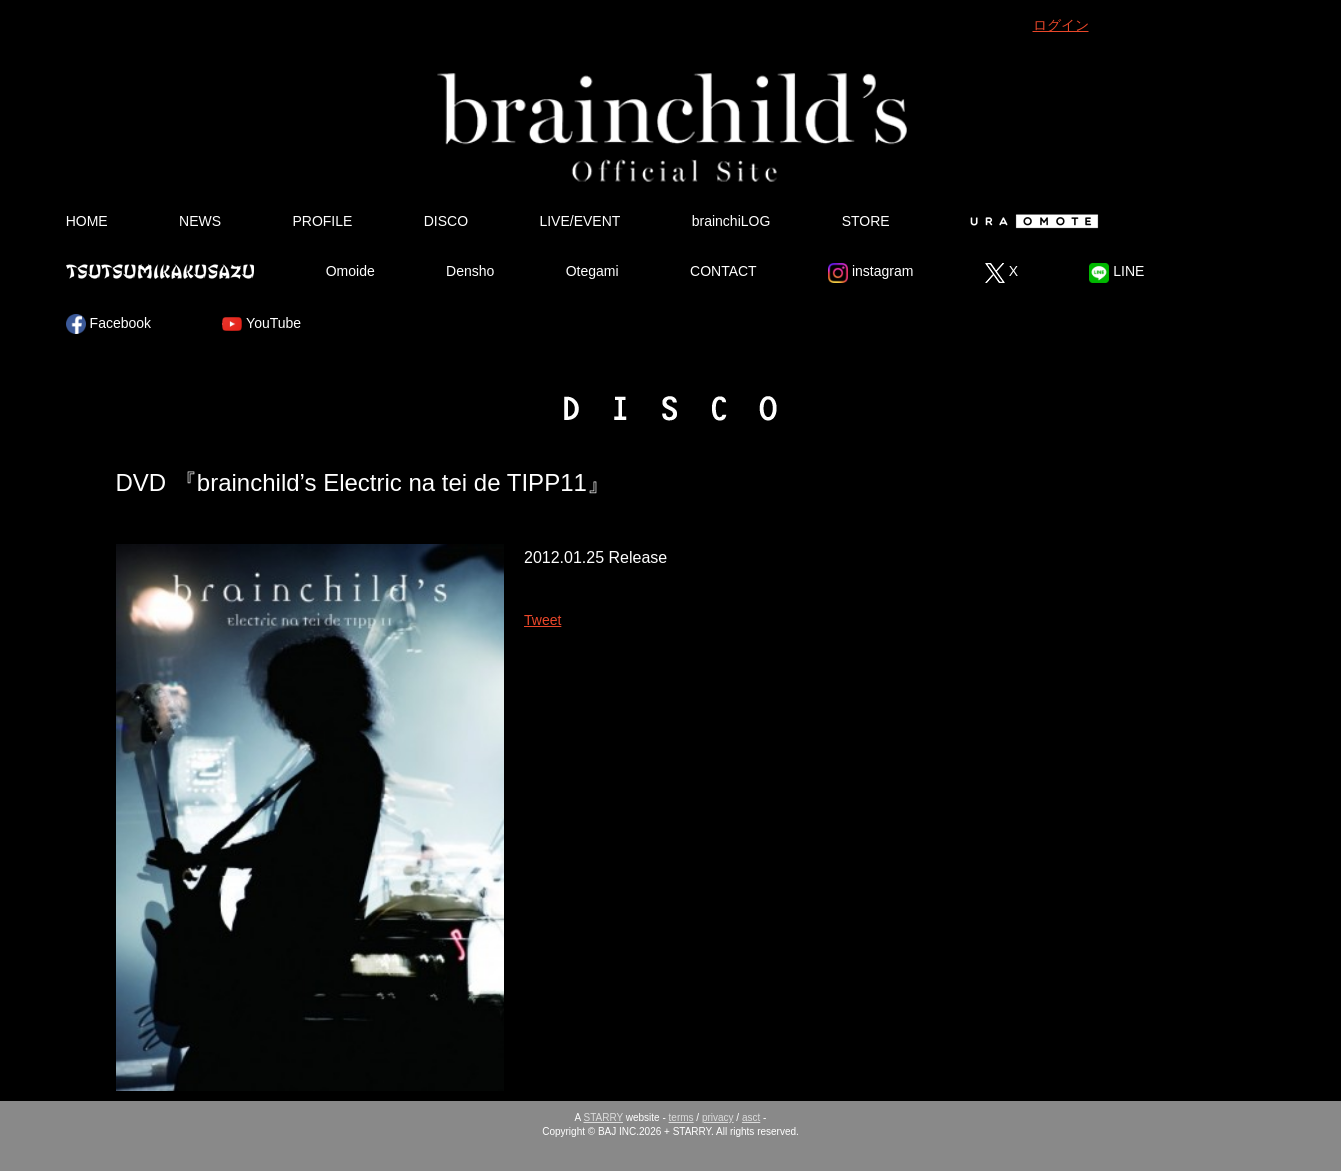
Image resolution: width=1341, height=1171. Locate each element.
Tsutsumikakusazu (160, 271)
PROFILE (322, 221)
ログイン (1061, 25)
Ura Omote (1030, 221)
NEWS (200, 221)
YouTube (261, 324)
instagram (870, 273)
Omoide (350, 271)
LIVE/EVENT (579, 221)
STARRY (603, 1117)
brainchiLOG (731, 221)
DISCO (446, 221)
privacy (718, 1117)
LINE (1116, 273)
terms (681, 1117)
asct (751, 1117)
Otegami (592, 271)
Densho (470, 271)
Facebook (108, 324)
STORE (866, 221)
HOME (87, 221)
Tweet (542, 620)
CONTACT (723, 271)
